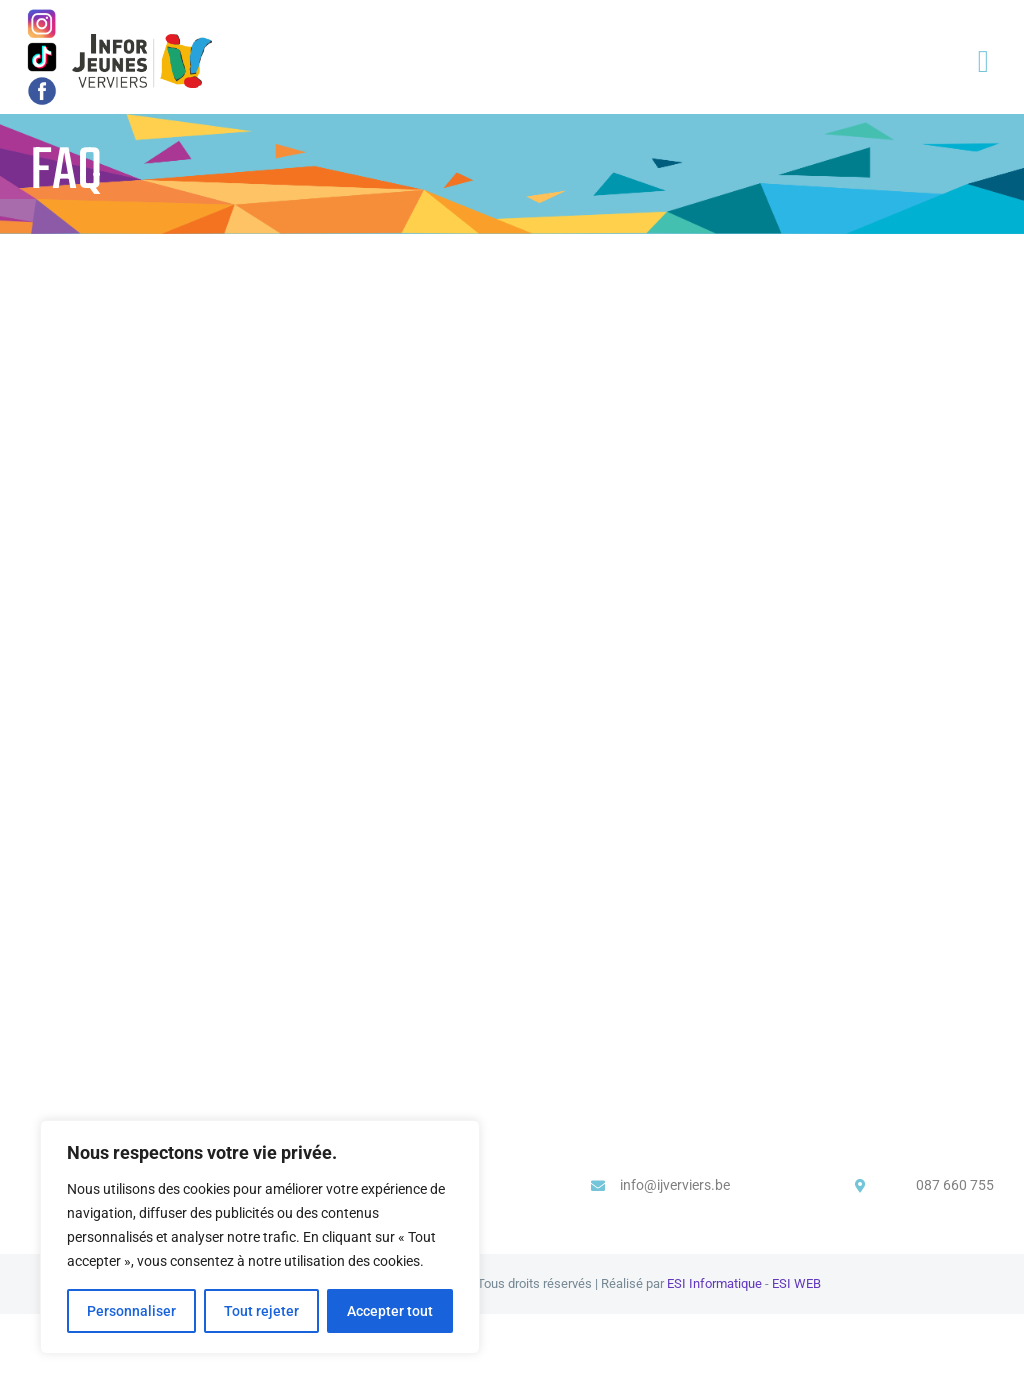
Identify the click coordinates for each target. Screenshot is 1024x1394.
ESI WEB (796, 1283)
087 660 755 (955, 1185)
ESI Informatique (714, 1283)
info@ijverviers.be (675, 1185)
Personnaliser (131, 1311)
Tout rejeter (261, 1311)
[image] (42, 81)
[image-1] (42, 15)
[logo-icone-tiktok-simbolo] (42, 47)
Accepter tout (390, 1311)
